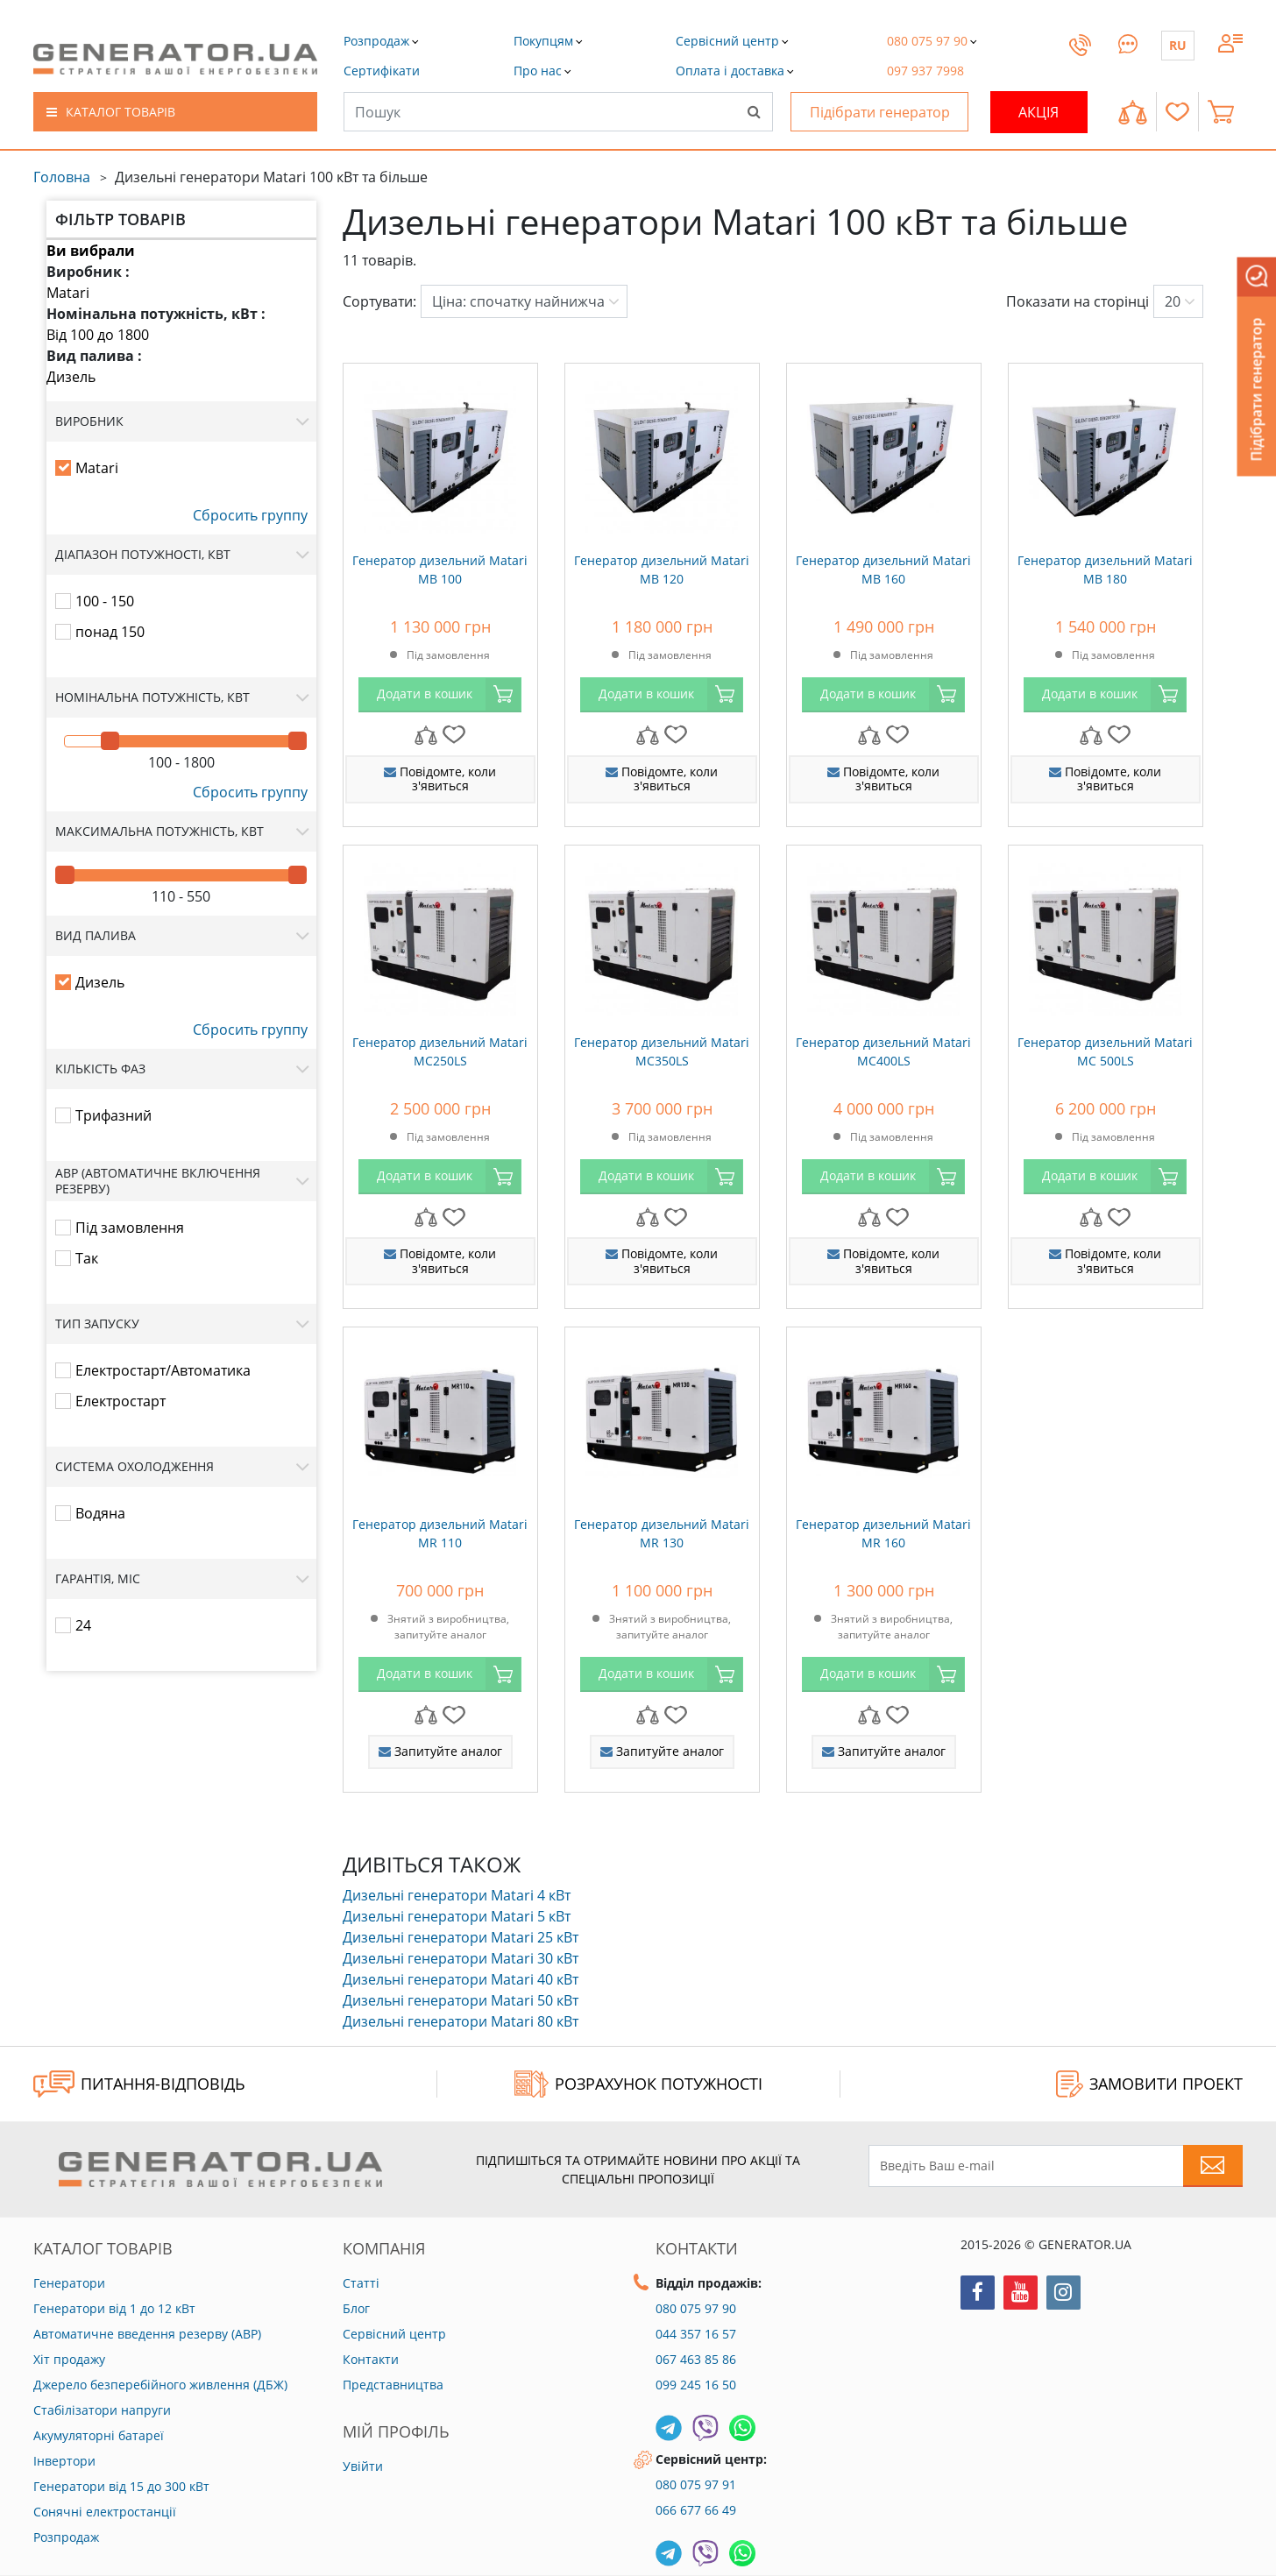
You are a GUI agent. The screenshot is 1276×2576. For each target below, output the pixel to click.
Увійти (363, 2466)
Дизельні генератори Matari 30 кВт (460, 1958)
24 (83, 1625)
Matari (67, 292)
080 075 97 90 (696, 2308)
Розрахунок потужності (638, 2084)
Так (86, 1258)
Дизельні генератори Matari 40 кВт (460, 1979)
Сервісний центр (394, 2333)
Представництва (393, 2384)
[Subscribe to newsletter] (1213, 2166)
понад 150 (110, 632)
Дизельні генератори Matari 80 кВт (460, 2021)
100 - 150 (104, 601)
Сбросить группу (250, 515)
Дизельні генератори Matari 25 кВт (460, 1937)
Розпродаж (66, 2537)
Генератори (69, 2283)
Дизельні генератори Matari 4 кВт (457, 1895)
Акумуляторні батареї (98, 2435)
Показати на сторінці (1077, 301)
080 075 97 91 (696, 2484)
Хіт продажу (69, 2359)
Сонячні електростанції (104, 2511)
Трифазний (113, 1115)
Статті (361, 2283)
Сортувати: (379, 301)
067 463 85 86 (696, 2359)
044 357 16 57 (696, 2333)
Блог (356, 2308)
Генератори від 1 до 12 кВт (114, 2308)
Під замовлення (129, 1228)
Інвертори (64, 2460)
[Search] (753, 111)
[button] (382, 70)
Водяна (100, 1513)
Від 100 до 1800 (97, 334)
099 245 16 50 (696, 2384)
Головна (61, 177)
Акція (1038, 112)
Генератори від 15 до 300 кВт (121, 2486)
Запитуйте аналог (440, 1751)
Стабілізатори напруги (102, 2410)
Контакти (371, 2359)
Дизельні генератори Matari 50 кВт (460, 2000)
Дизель (71, 376)
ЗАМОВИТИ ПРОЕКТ (1149, 2084)
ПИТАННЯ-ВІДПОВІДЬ (139, 2084)
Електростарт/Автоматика (163, 1370)
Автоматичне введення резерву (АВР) (147, 2333)
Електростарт (120, 1401)
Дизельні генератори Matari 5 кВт (457, 1916)
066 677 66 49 (696, 2510)
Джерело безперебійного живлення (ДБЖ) (160, 2384)
